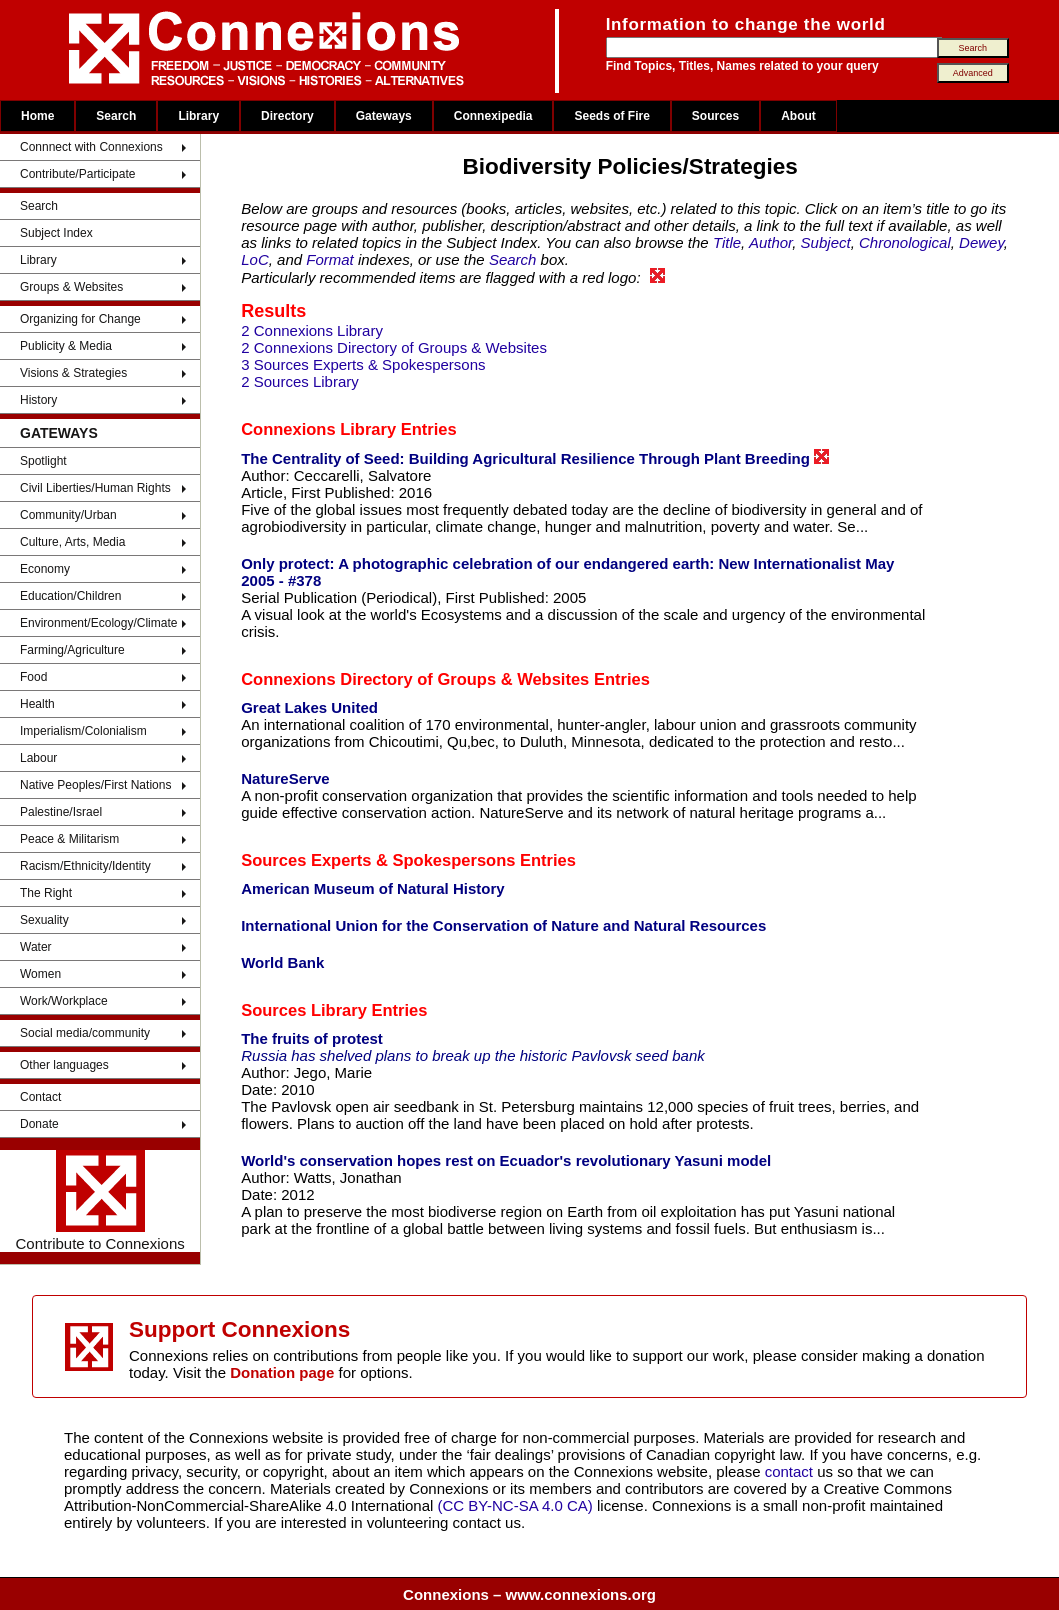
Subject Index (56, 233)
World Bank (282, 962)
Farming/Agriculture (72, 650)
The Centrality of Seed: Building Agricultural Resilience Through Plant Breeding (535, 458)
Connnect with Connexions (91, 147)
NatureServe (285, 778)
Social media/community (85, 1033)
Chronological (905, 242)
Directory (287, 116)
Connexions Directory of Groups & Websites (415, 679)
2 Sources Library (300, 381)
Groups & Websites (71, 287)
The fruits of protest (312, 1038)
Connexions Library (318, 429)
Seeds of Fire (611, 116)
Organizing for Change (80, 319)
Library (198, 116)
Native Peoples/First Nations (95, 785)
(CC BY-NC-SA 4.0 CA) (515, 1505)
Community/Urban (68, 515)
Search (116, 116)
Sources (715, 116)
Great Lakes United (309, 707)
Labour (38, 758)
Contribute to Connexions (99, 1201)
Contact (40, 1097)
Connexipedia (493, 116)
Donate (39, 1124)
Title (727, 242)
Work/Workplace (64, 1001)
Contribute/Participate (77, 174)
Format (330, 259)
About (798, 116)
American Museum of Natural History (372, 888)
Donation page (282, 1372)
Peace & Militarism (69, 839)
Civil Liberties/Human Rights (95, 488)
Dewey (981, 242)
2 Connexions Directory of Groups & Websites (394, 347)
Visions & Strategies (73, 373)
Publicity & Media (66, 346)
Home (37, 116)
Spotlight (43, 461)
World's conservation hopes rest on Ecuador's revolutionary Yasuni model (506, 1160)
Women (40, 974)
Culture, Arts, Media (72, 542)
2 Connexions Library (312, 330)
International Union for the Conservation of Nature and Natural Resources (503, 925)
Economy (45, 569)
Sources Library (304, 1010)
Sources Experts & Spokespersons (378, 860)
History (38, 400)
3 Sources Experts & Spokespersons (363, 364)
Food (33, 677)
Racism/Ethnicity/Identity (85, 866)
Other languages (64, 1065)
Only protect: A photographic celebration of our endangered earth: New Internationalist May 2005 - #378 (567, 572)
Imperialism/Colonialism (83, 731)
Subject (826, 242)
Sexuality (44, 920)
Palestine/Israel (61, 812)
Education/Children (70, 596)
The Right (46, 893)
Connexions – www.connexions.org (529, 1594)
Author (770, 242)
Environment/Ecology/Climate (98, 623)
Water (36, 947)
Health (37, 704)
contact (791, 1471)
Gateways (384, 116)
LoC (255, 259)
